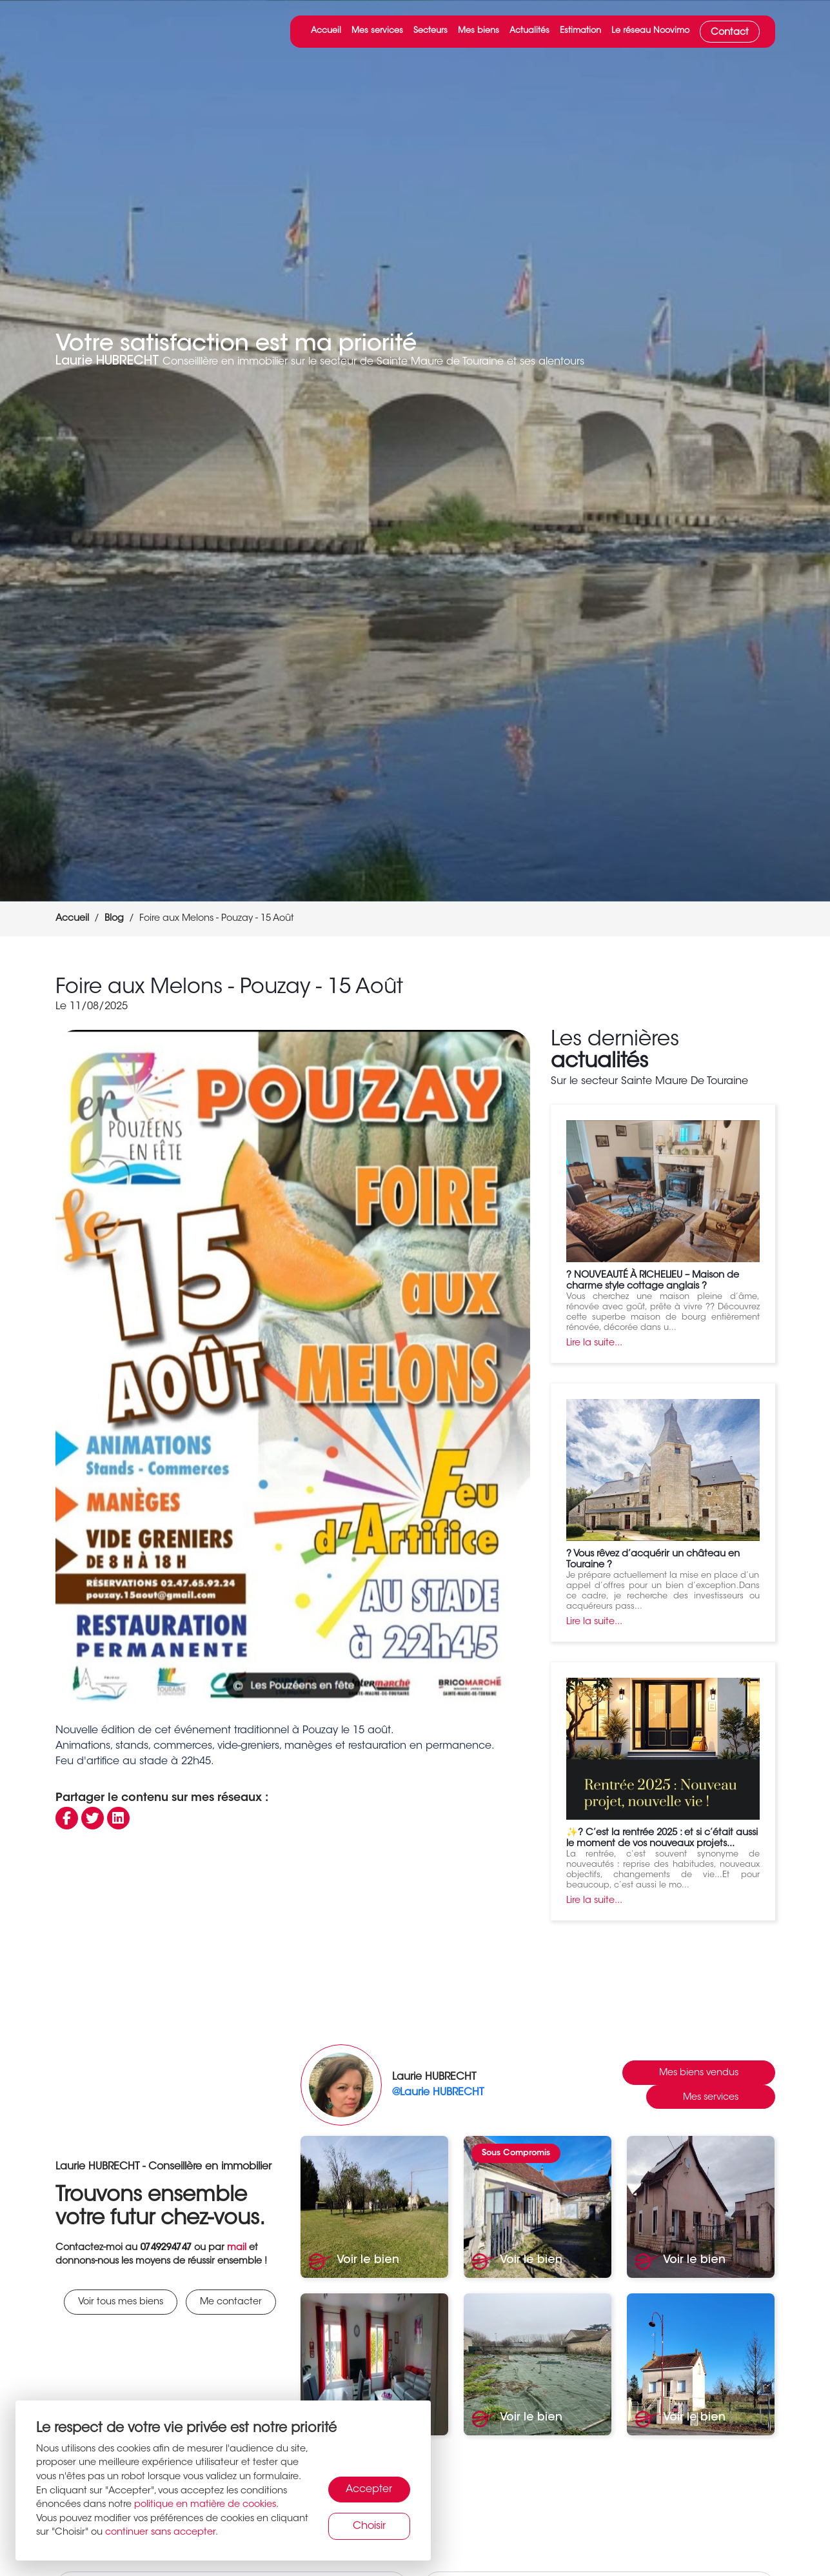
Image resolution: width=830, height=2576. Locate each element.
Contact (730, 32)
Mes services (377, 31)
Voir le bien (353, 2261)
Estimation (580, 31)
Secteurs (430, 31)
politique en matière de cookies (205, 2505)
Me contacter (231, 2302)
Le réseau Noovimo (650, 31)
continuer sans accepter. (161, 2532)
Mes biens (478, 31)
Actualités (529, 31)
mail (236, 2248)
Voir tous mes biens (120, 2302)
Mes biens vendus (698, 2073)
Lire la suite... (594, 1343)
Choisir (369, 2526)
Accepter (369, 2489)
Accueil (326, 31)
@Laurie (438, 2093)
